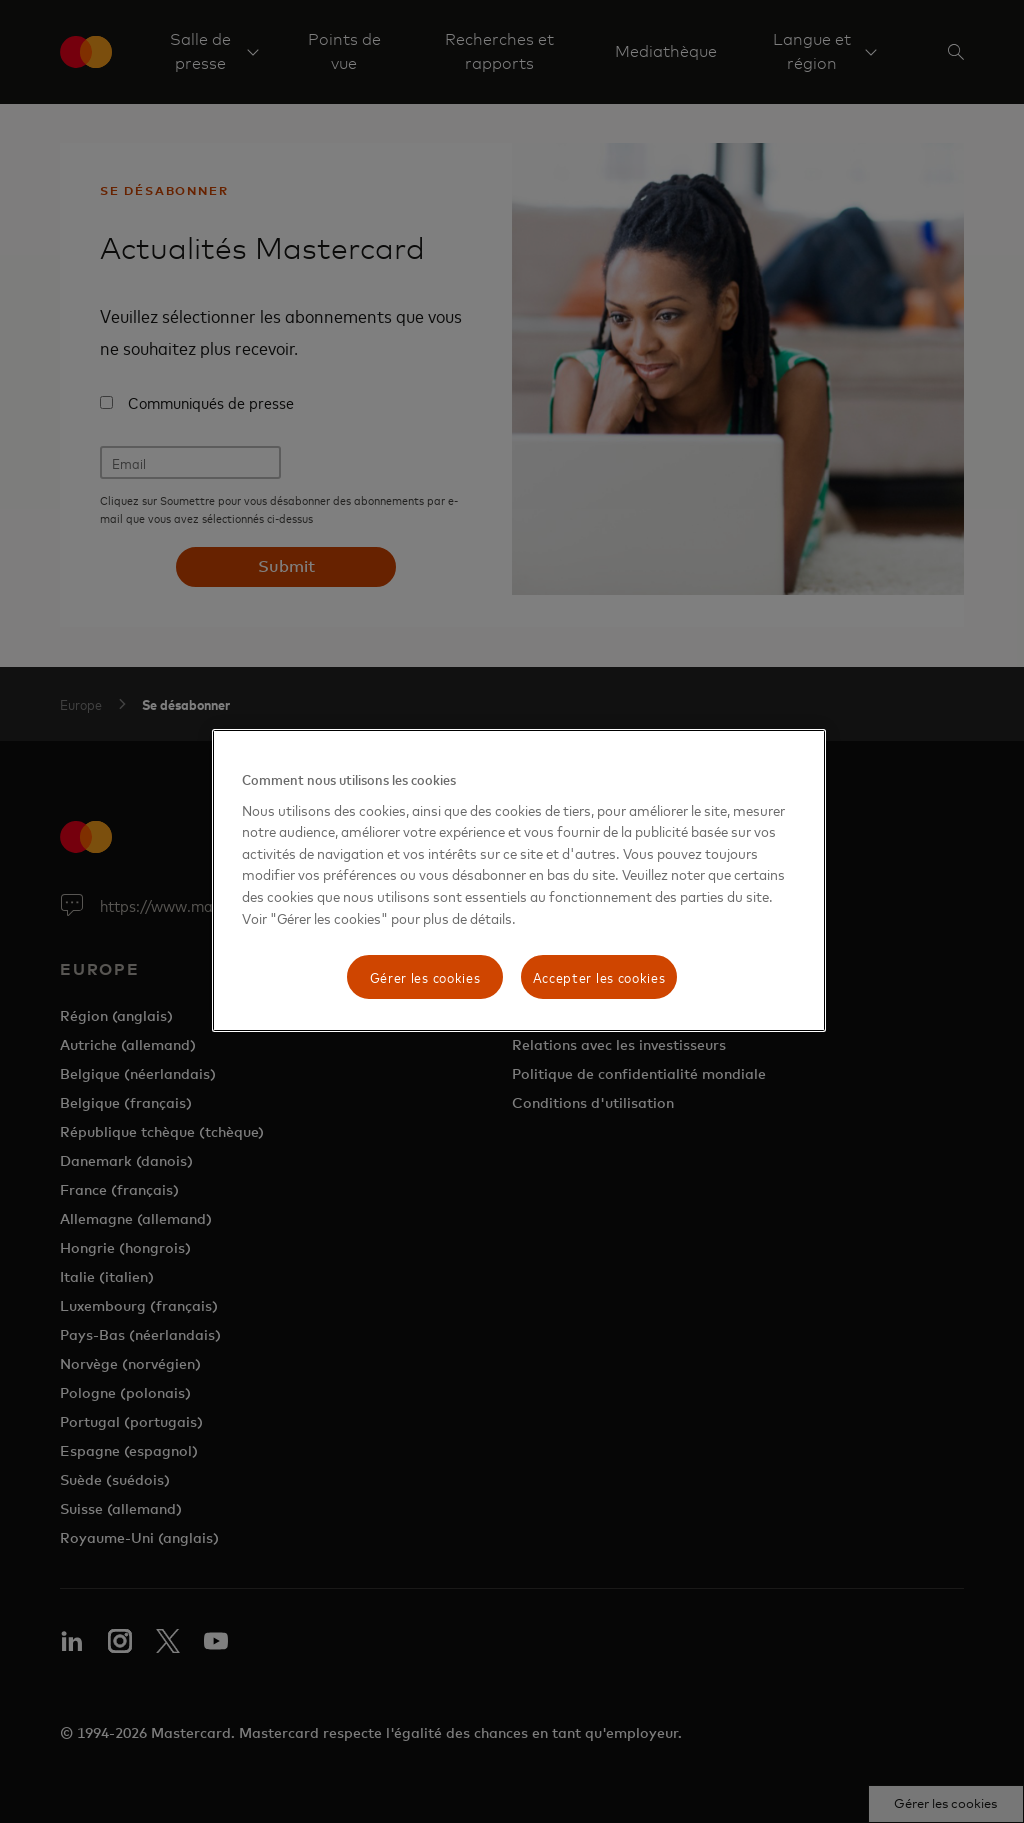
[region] (519, 880)
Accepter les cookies (599, 976)
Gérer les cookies (425, 976)
